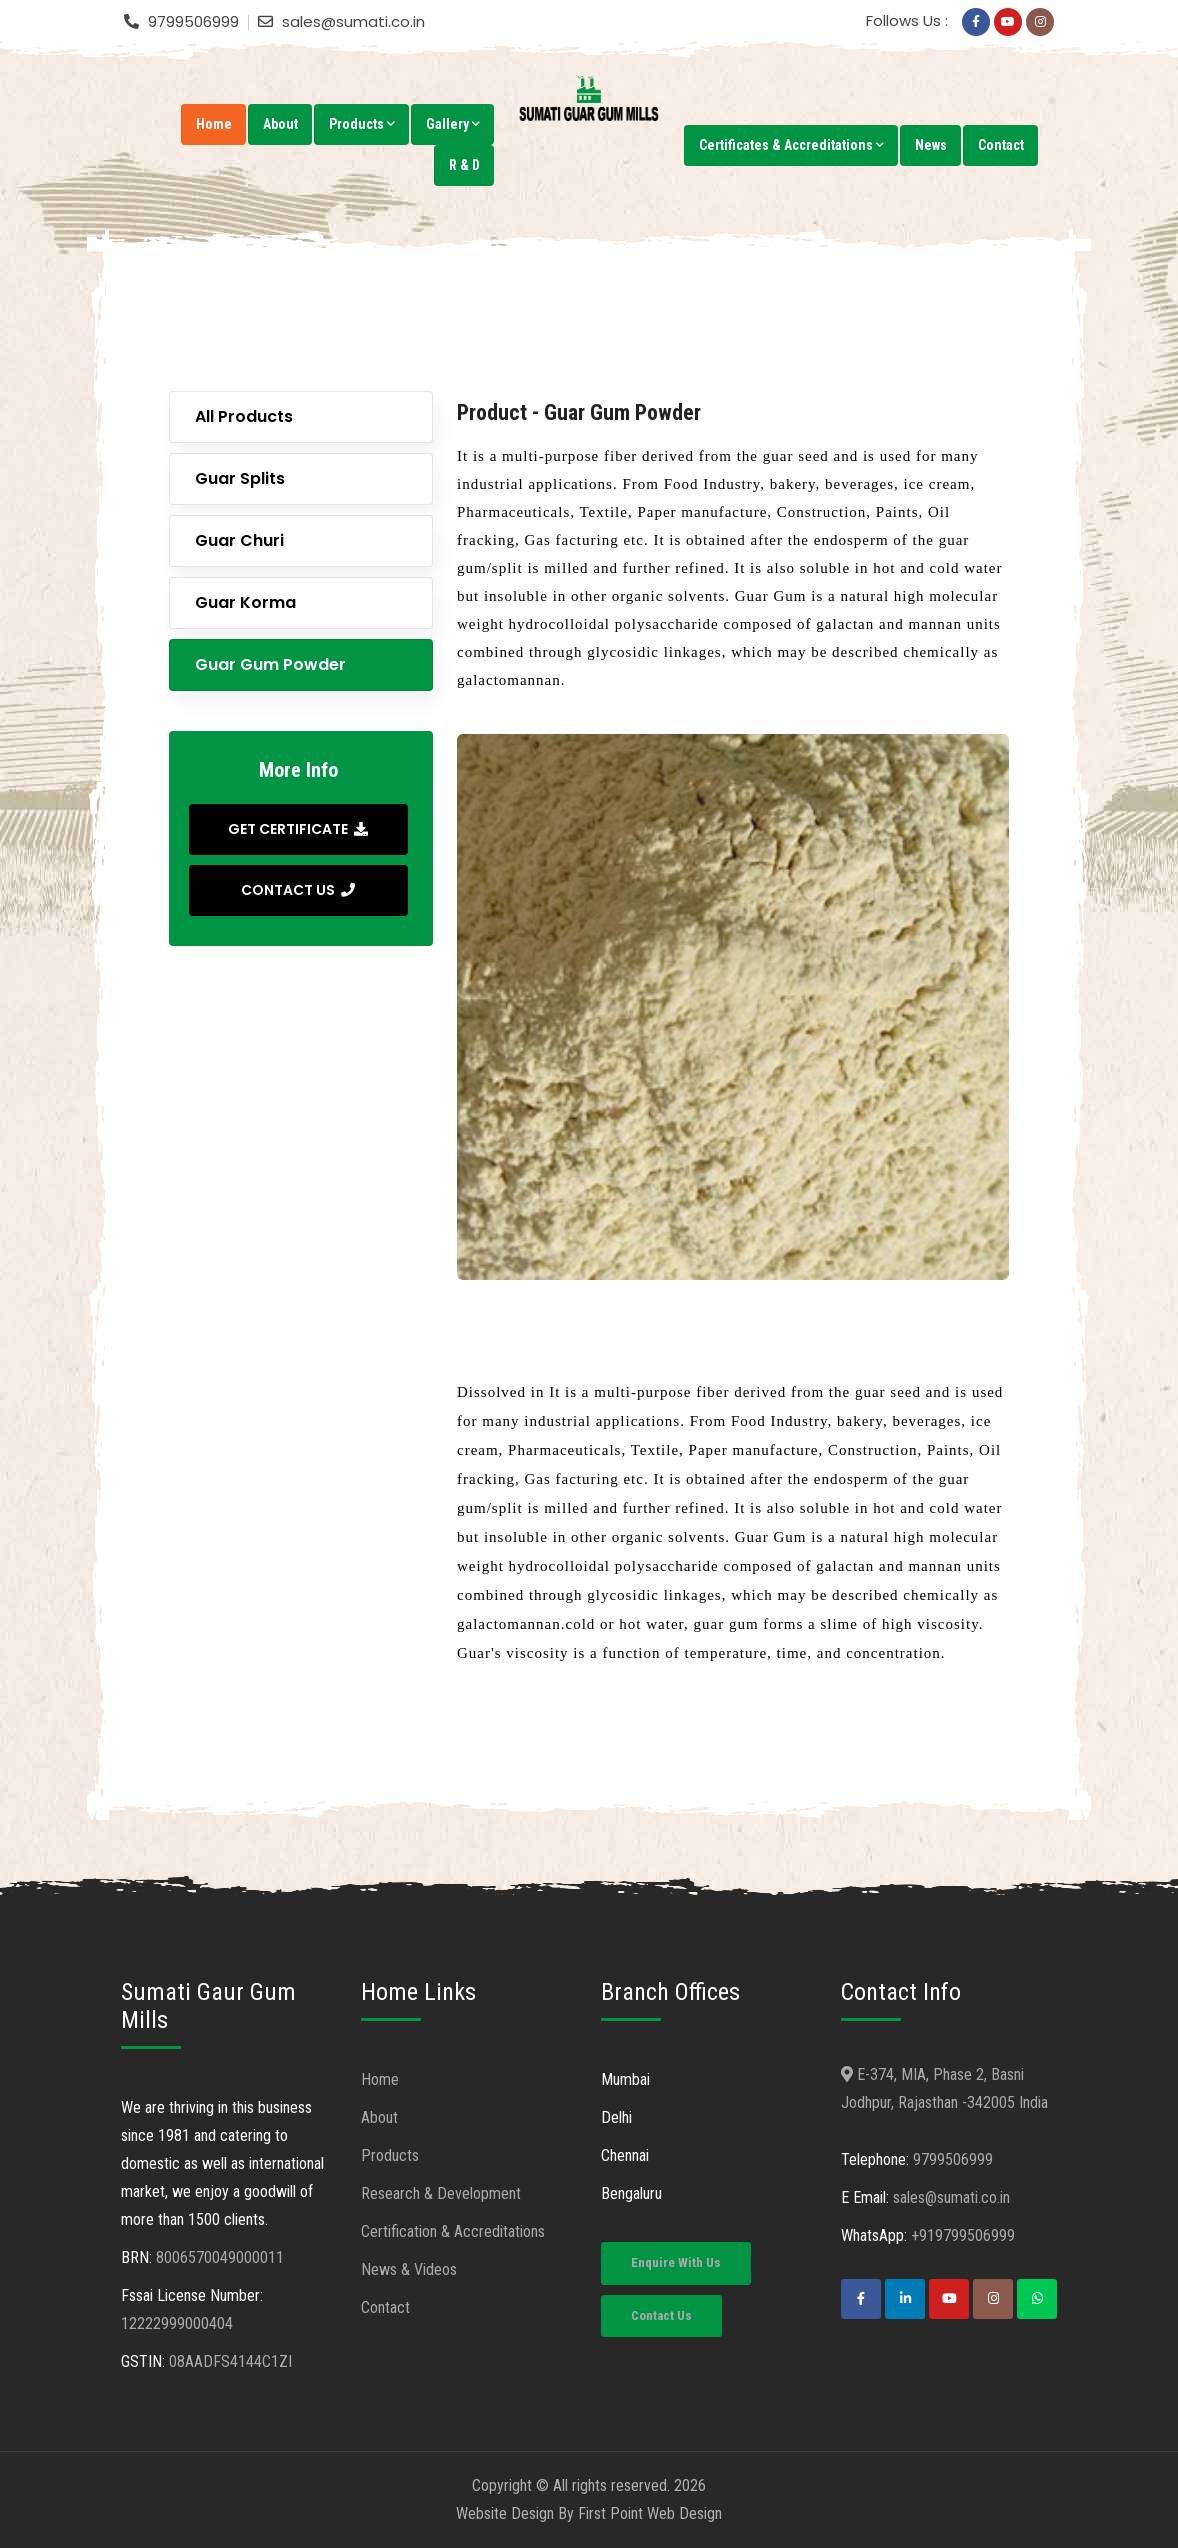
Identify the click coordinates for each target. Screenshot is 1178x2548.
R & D (464, 165)
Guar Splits (240, 478)
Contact (1001, 145)
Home (214, 124)
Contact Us (661, 2315)
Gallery (453, 124)
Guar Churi (239, 540)
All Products (244, 416)
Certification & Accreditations (453, 2231)
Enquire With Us (676, 2262)
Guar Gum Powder (270, 664)
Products (362, 124)
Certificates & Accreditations (791, 145)
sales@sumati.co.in (951, 2197)
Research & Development (441, 2193)
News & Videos (409, 2269)
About (280, 124)
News (931, 145)
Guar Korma (245, 602)
